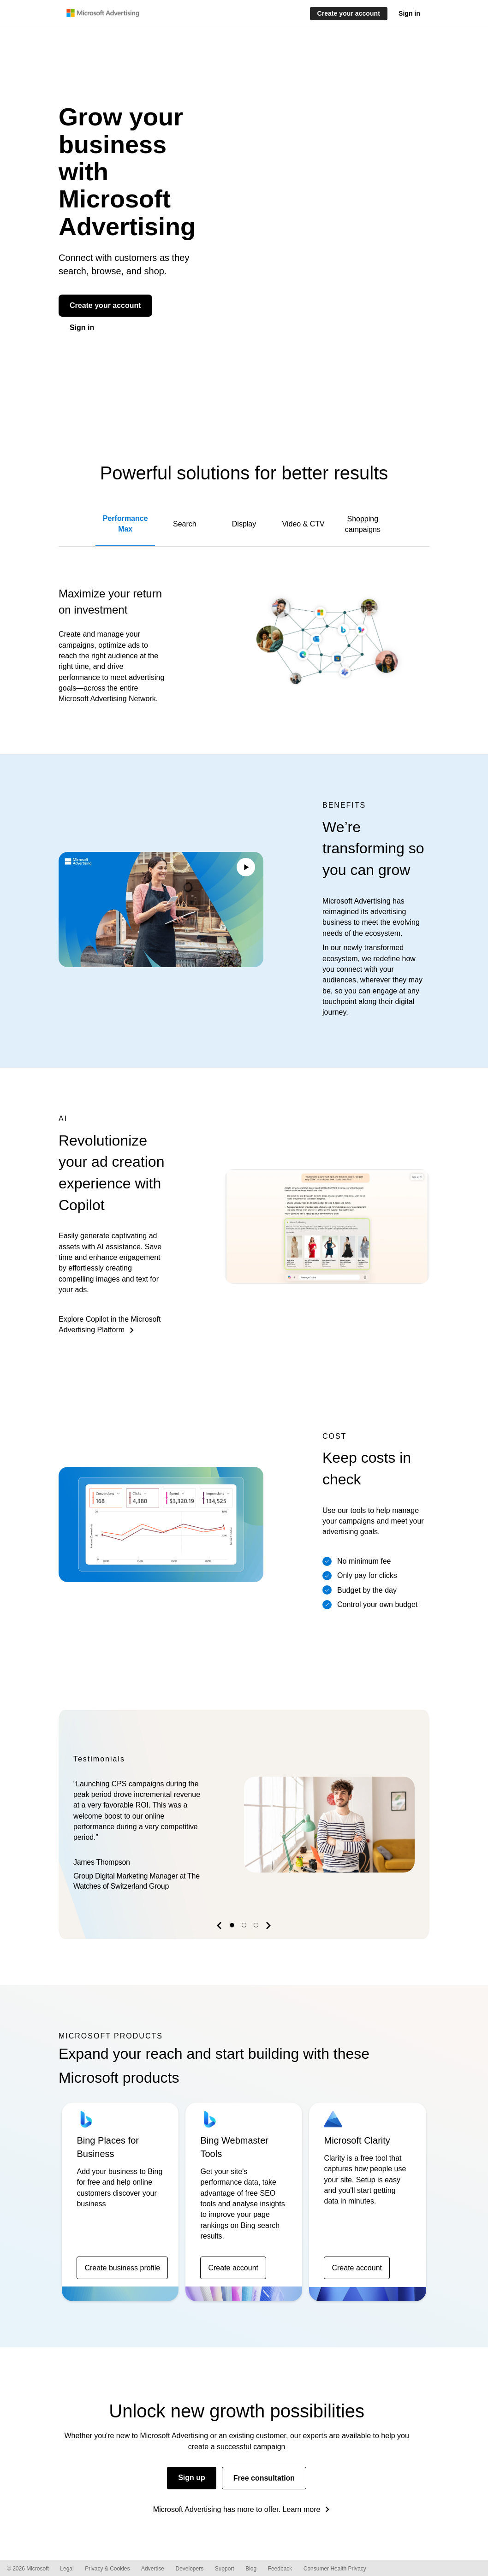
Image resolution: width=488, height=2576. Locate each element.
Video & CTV (303, 524)
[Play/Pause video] (246, 868)
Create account (233, 2268)
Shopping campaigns (363, 524)
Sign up (191, 2477)
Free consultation (264, 2478)
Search (184, 524)
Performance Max (125, 523)
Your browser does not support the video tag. (161, 909)
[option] (244, 1824)
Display (244, 524)
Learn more (302, 2509)
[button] (220, 1927)
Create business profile (122, 2268)
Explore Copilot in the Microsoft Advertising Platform (110, 1324)
